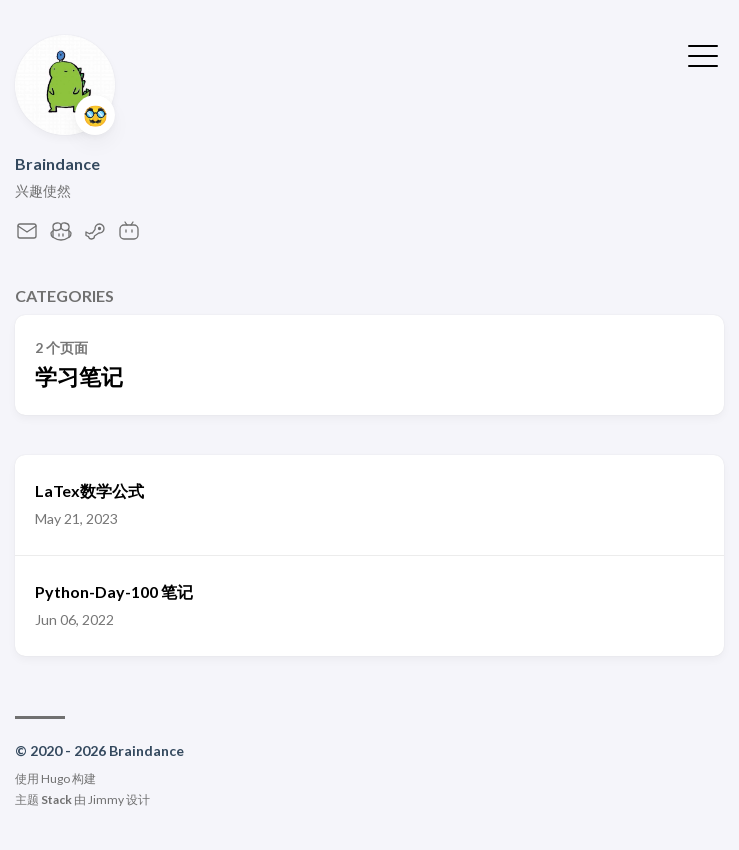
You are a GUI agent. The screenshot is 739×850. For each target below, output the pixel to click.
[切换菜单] (703, 54)
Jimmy (106, 799)
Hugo (55, 778)
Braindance (57, 163)
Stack (56, 799)
